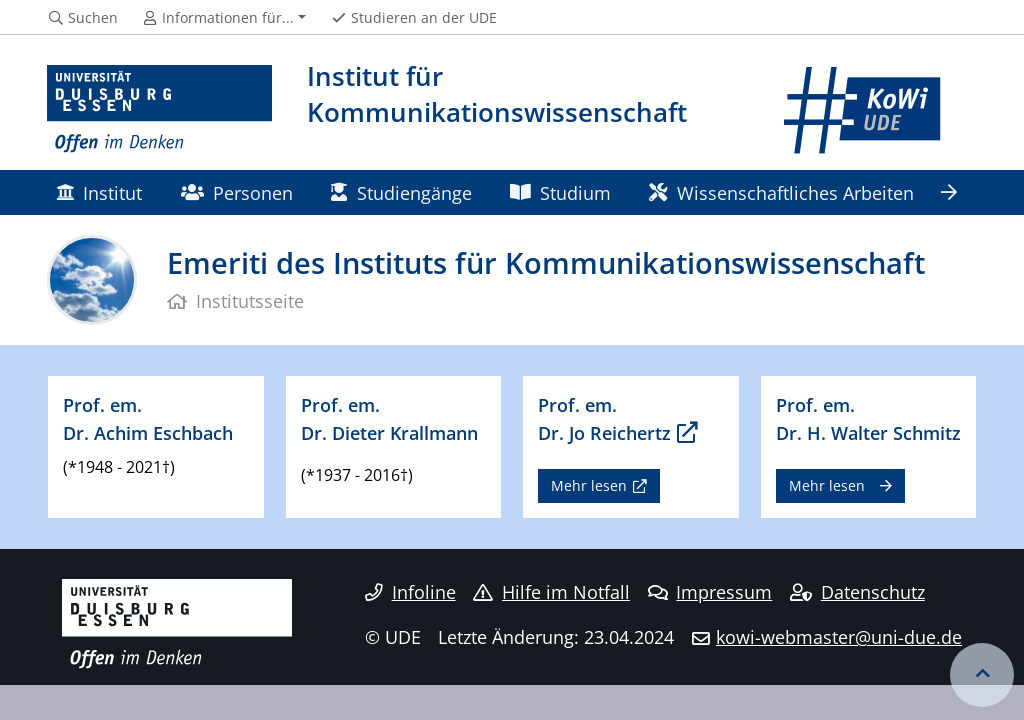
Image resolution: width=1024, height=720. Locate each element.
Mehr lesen (589, 485)
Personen (237, 192)
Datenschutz (857, 592)
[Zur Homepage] (159, 110)
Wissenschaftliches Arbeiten (781, 192)
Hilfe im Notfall (551, 592)
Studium (560, 192)
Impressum (710, 592)
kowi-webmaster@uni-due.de (839, 637)
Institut (99, 192)
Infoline (410, 592)
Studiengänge (401, 192)
